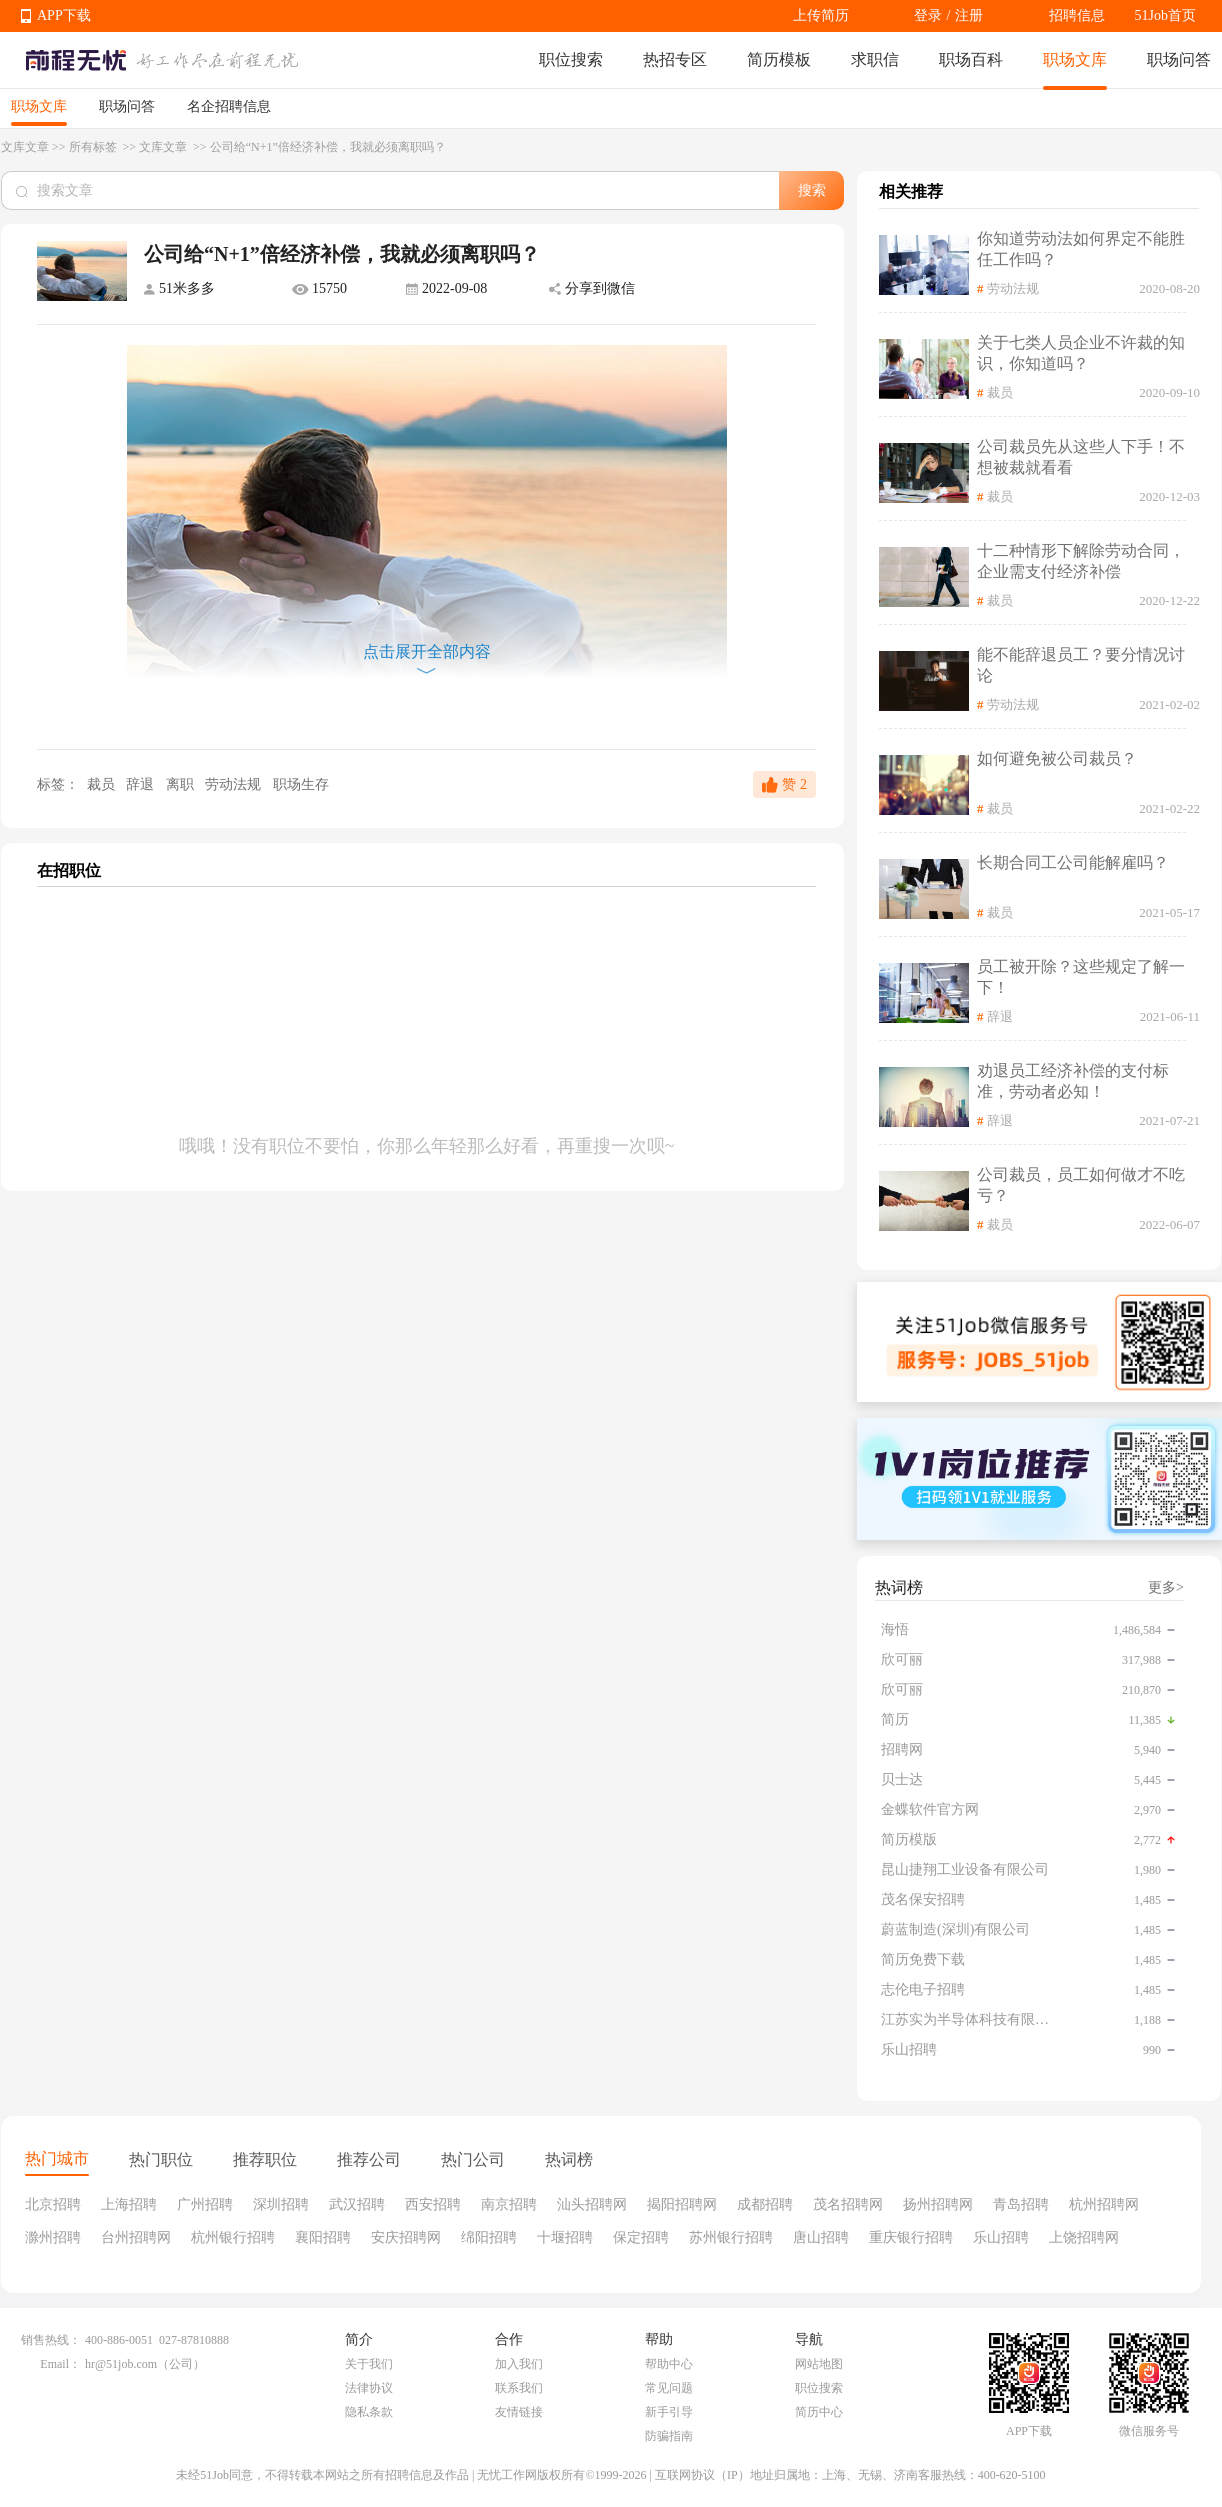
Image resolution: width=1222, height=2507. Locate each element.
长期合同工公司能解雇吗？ (1073, 862)
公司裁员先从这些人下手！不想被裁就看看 (1081, 457)
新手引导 (669, 2412)
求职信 (875, 59)
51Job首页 (1165, 15)
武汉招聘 (357, 2204)
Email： (60, 2364)
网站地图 (819, 2364)
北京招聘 (53, 2204)
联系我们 (519, 2388)
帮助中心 (669, 2364)
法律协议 (369, 2388)
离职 (182, 784)
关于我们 (369, 2364)
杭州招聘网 (1104, 2204)
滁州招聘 (53, 2237)
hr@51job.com (121, 2364)
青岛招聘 (1021, 2204)
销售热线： (51, 2340)
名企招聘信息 (229, 106)
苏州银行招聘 (731, 2237)
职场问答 (1179, 59)
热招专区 (675, 59)
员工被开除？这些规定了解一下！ (1081, 977)
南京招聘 (509, 2204)
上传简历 (821, 15)
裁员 (100, 784)
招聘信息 (1077, 15)
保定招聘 (641, 2237)
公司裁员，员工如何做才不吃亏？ (1081, 1185)
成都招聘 (765, 2204)
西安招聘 (433, 2204)
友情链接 (519, 2412)
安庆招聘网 (406, 2237)
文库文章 (25, 147)
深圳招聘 (281, 2204)
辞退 (142, 784)
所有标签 (94, 147)
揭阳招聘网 (682, 2204)
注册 (969, 15)
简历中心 (819, 2412)
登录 (928, 15)
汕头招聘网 (592, 2204)
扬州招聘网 (938, 2204)
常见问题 (669, 2388)
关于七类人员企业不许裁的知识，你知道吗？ (1081, 353)
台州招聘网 (136, 2237)
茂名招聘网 (848, 2204)
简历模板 (779, 59)
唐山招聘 (821, 2237)
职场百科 (971, 59)
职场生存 (301, 784)
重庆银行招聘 (911, 2237)
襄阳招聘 (323, 2237)
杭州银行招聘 (233, 2237)
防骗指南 (669, 2436)
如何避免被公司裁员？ (1057, 758)
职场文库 (1075, 59)
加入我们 (519, 2364)
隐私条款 (369, 2412)
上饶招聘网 (1084, 2237)
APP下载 (64, 15)
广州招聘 (205, 2204)
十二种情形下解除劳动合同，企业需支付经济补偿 (1081, 561)
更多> (1166, 1587)
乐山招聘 (1001, 2237)
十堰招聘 (565, 2237)
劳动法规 (235, 784)
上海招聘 (129, 2204)
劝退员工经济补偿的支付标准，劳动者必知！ (1073, 1081)
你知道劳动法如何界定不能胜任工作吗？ (1081, 249)
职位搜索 (571, 59)
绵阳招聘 (489, 2237)
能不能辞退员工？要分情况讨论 (1081, 665)
